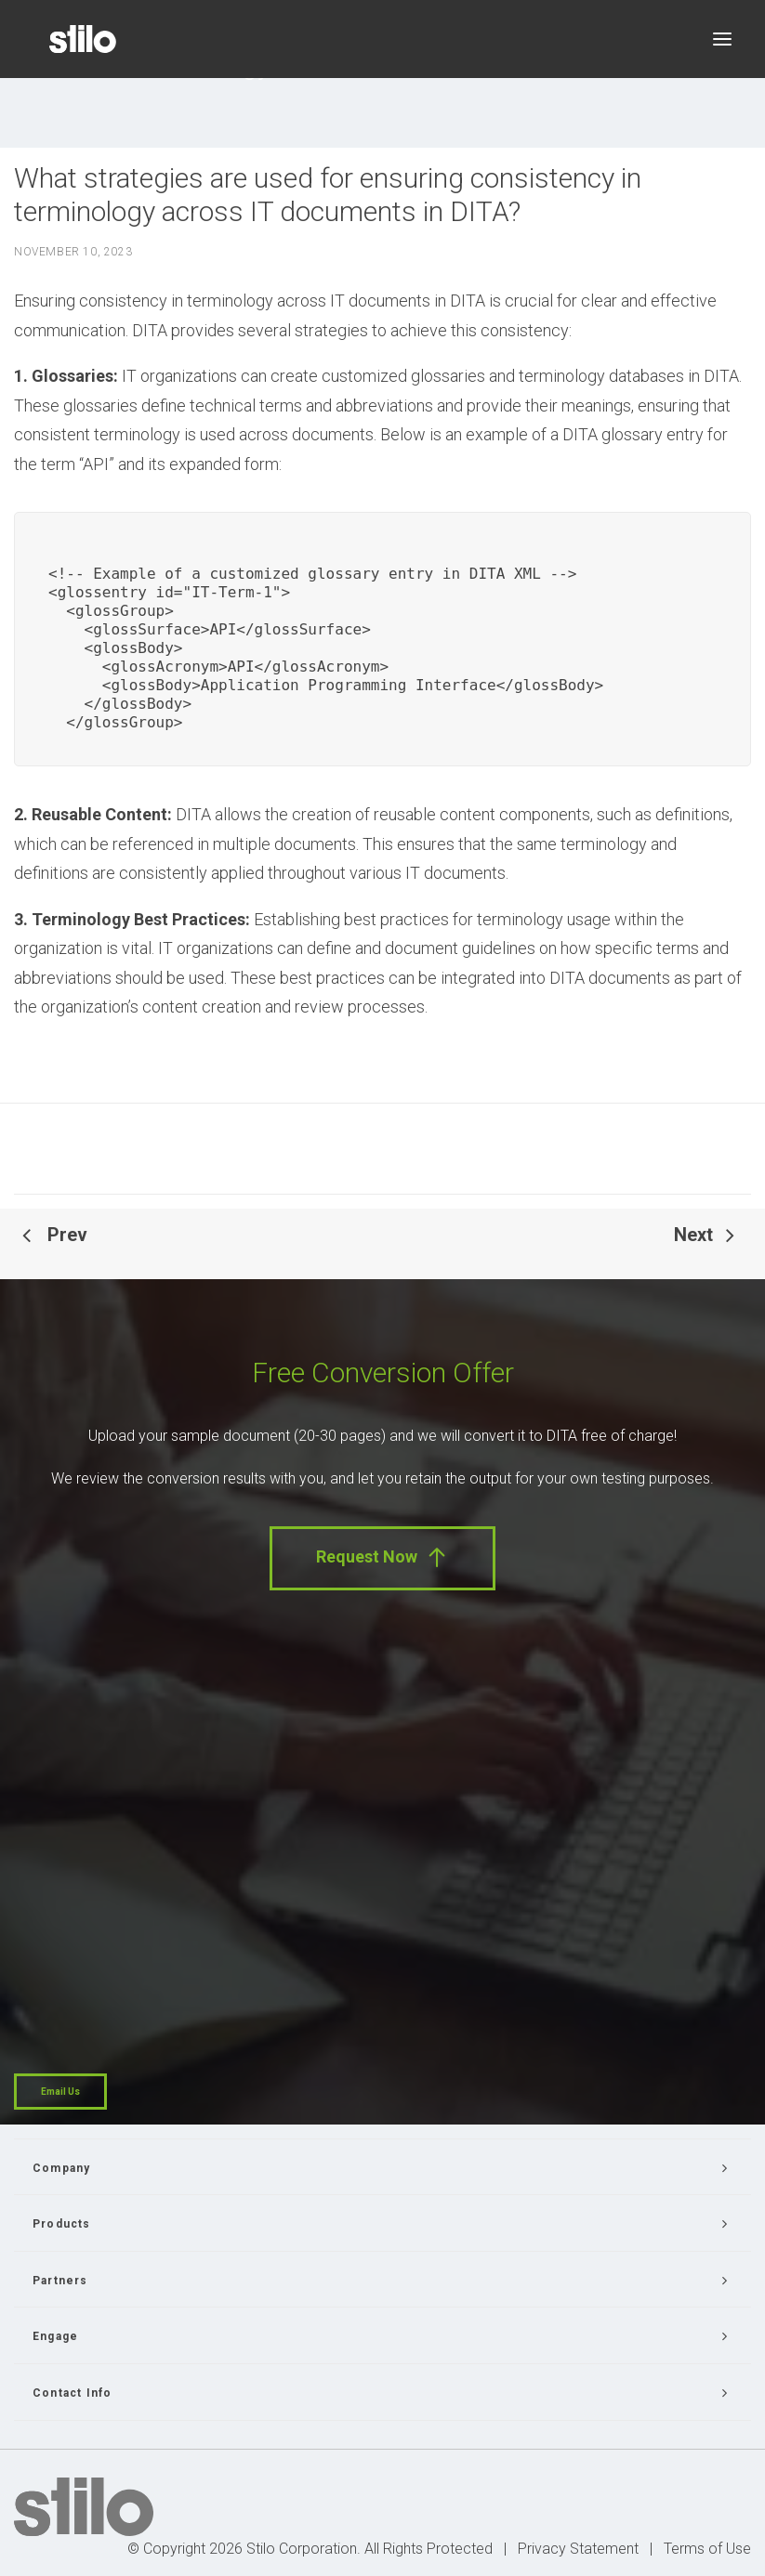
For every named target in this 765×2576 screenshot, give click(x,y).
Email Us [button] (60, 2091)
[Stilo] (82, 39)
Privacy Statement (578, 2548)
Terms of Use (707, 2548)
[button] (722, 39)
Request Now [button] (382, 1557)
